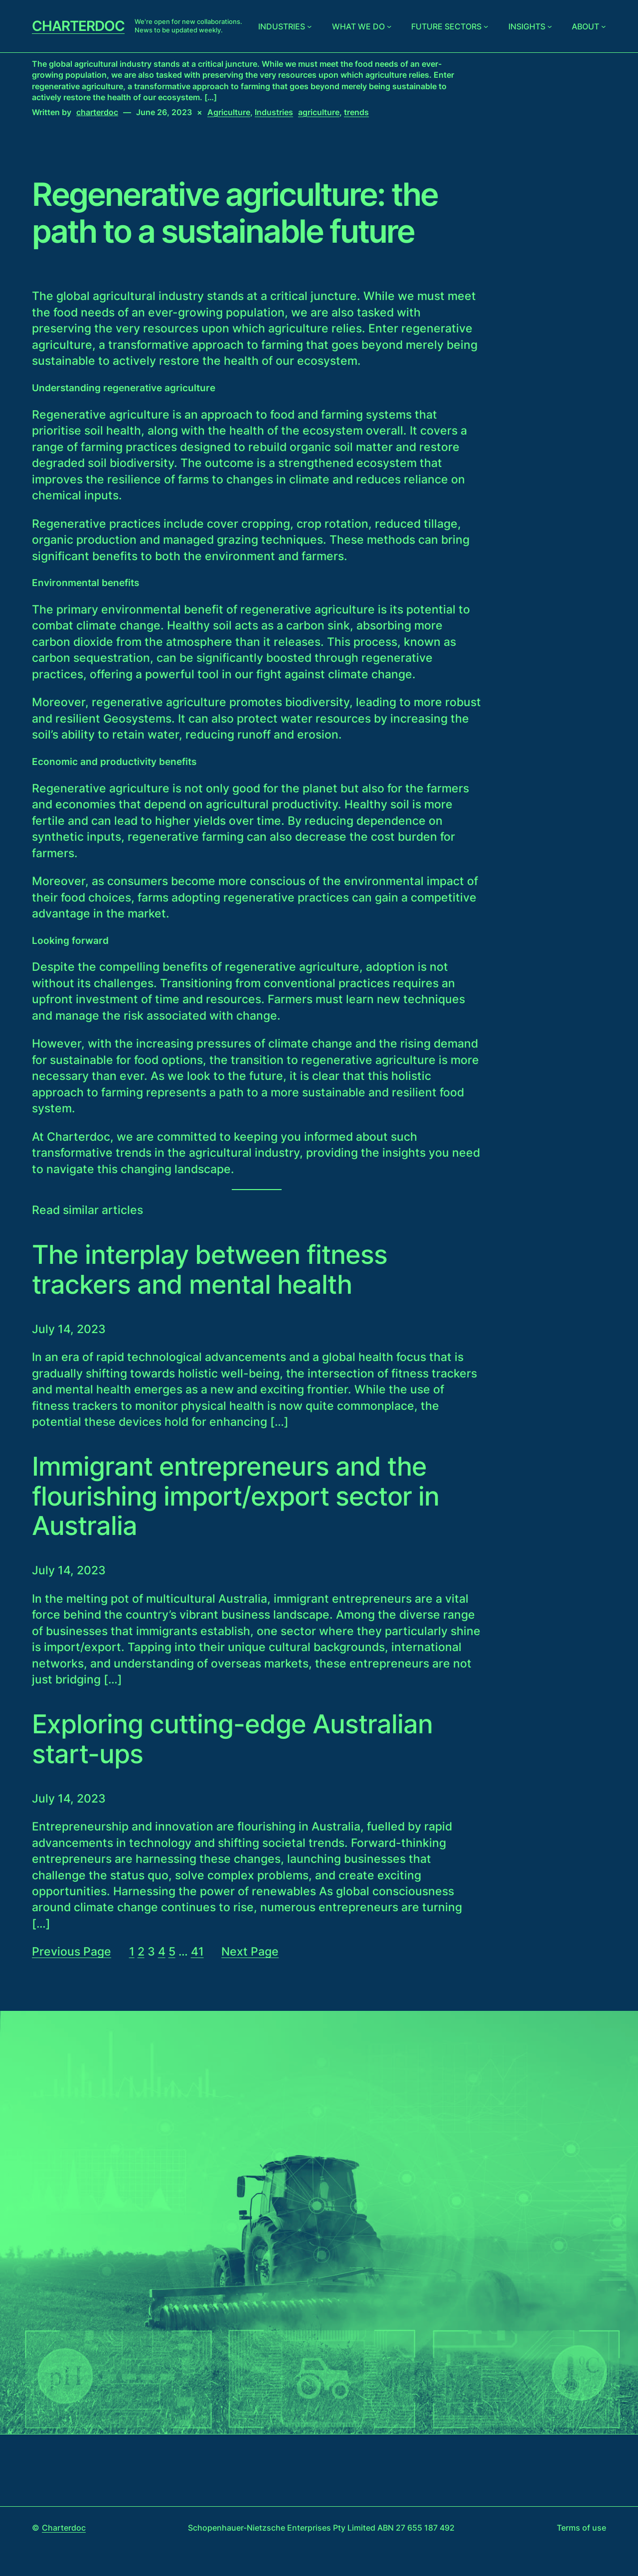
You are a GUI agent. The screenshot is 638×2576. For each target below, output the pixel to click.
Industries (281, 26)
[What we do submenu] (389, 26)
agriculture (318, 112)
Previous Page (71, 1952)
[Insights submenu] (549, 26)
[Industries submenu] (309, 26)
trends (356, 112)
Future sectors (446, 26)
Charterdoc (78, 25)
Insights (526, 26)
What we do (358, 26)
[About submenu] (603, 26)
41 (197, 1952)
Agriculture (228, 112)
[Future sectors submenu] (485, 26)
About (585, 26)
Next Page (250, 1952)
